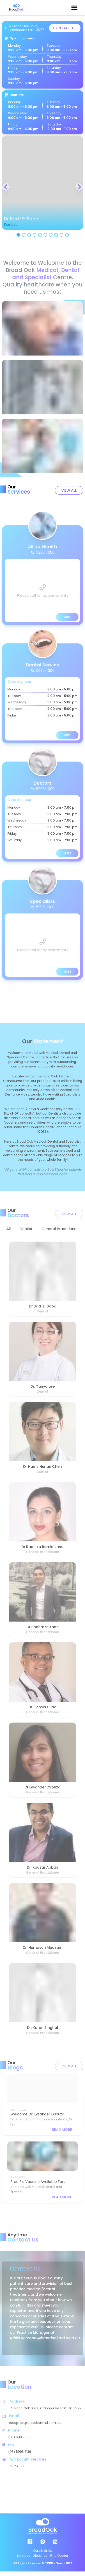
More (67, 631)
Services (23, 2555)
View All (69, 490)
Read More (62, 2143)
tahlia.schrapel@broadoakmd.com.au (45, 2352)
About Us (40, 2555)
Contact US (65, 28)
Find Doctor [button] (59, 2555)
